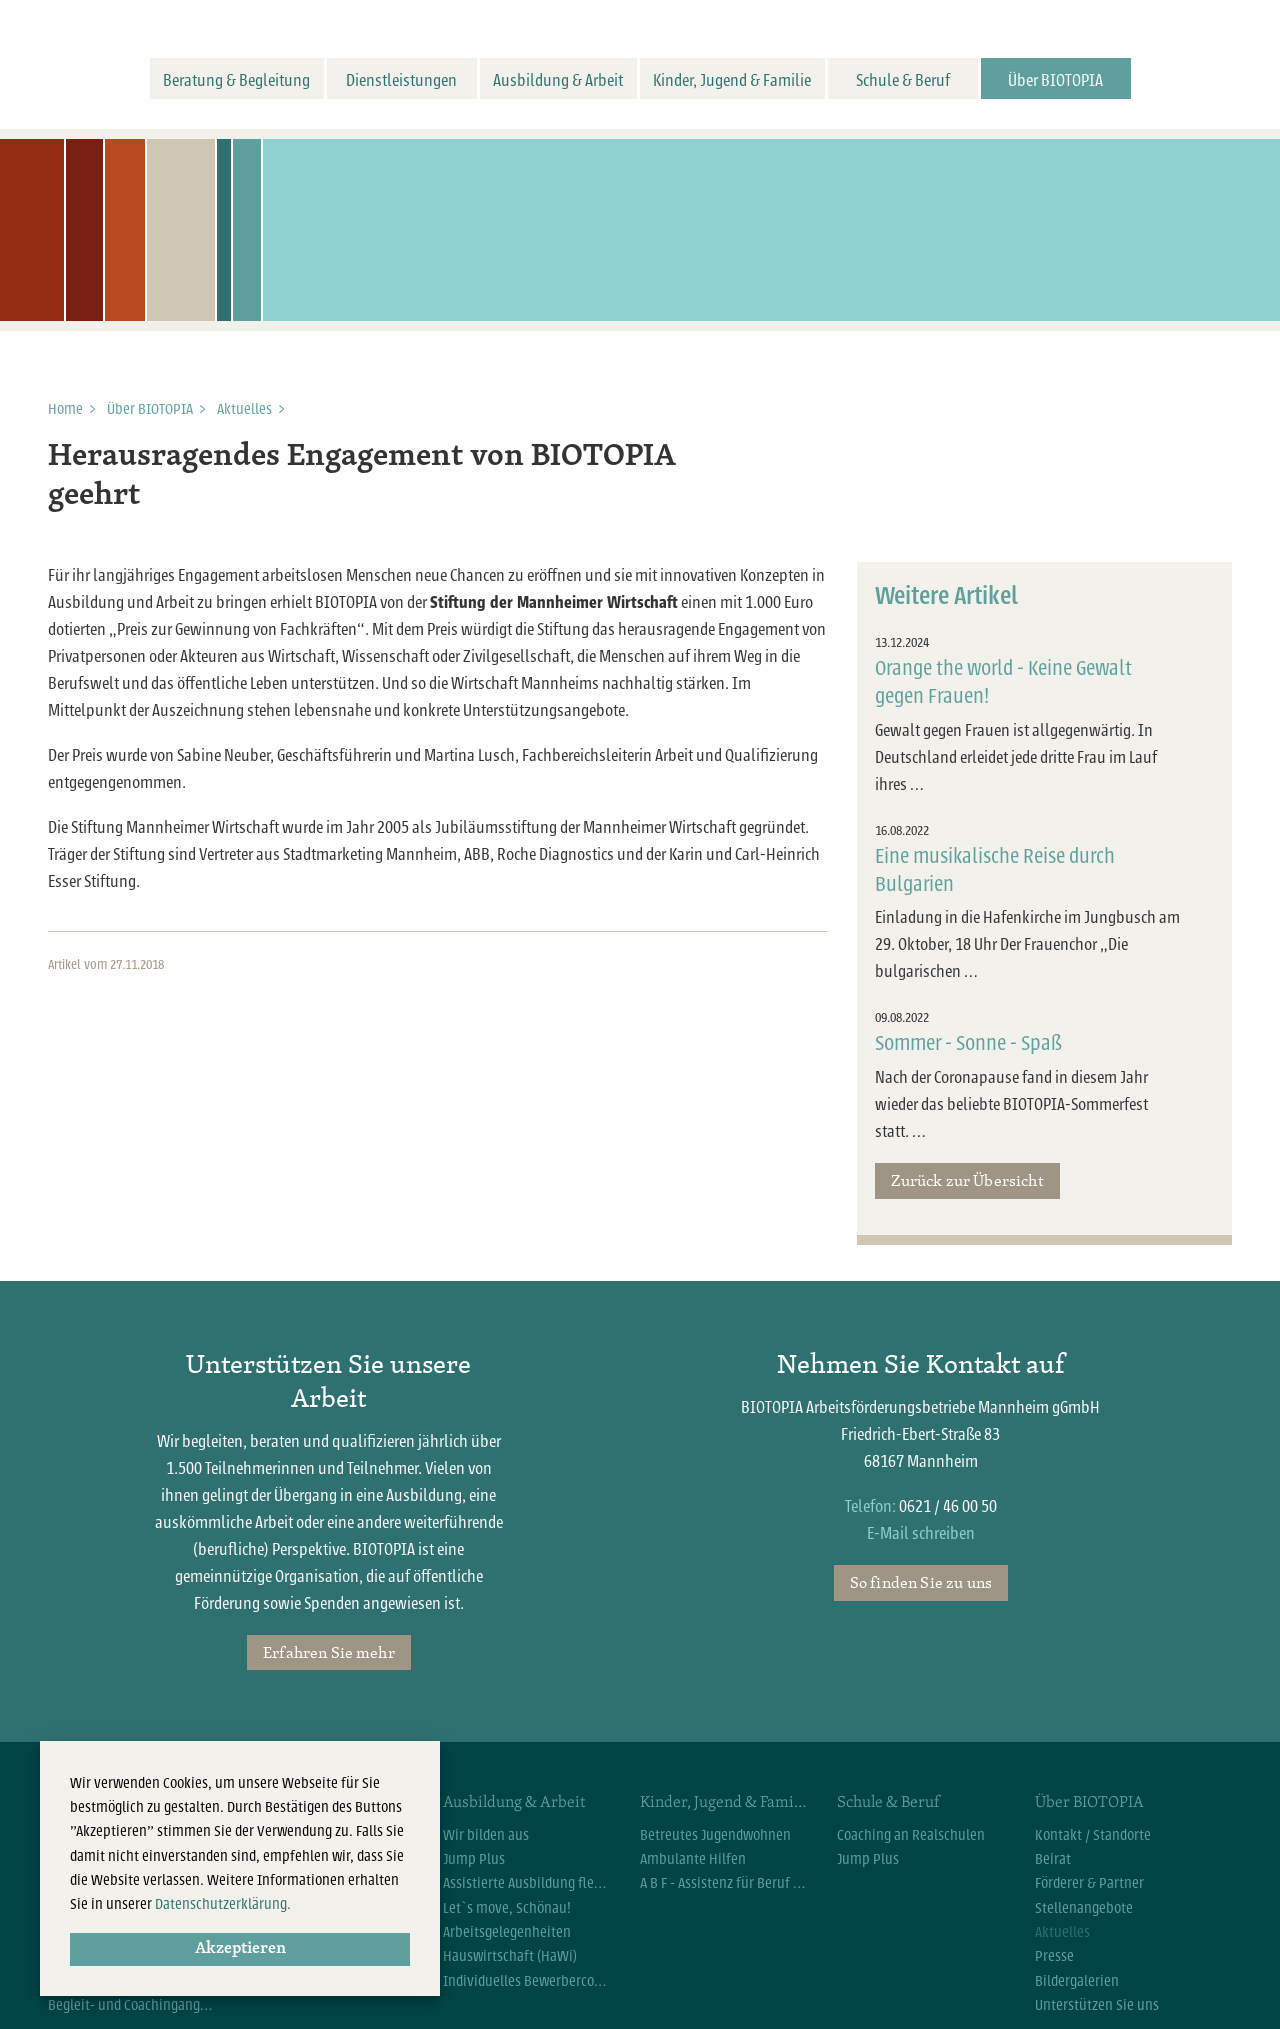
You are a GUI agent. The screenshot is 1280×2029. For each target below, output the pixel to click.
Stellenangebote (1084, 1908)
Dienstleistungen (401, 80)
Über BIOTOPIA (1055, 80)
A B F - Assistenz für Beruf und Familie (723, 1883)
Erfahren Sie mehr (329, 1652)
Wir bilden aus (486, 1835)
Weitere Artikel (946, 596)
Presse (1054, 1956)
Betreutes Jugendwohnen (715, 1835)
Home (65, 409)
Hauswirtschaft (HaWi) (510, 1956)
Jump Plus (474, 1859)
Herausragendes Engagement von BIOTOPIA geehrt (362, 476)
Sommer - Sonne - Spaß (968, 1043)
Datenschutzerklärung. (223, 1904)
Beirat (1053, 1859)
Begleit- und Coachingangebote (131, 2005)
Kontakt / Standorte (1093, 1835)
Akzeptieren (240, 1949)
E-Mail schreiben (921, 1533)
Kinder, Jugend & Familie (732, 80)
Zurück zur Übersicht (967, 1180)
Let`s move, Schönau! (507, 1908)
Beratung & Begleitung (236, 80)
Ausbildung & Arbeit (558, 80)
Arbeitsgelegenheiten (507, 1932)
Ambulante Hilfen (693, 1859)
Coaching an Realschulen (911, 1835)
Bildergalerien (1077, 1981)
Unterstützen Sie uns (1097, 2005)
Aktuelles (244, 409)
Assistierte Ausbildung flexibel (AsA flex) (526, 1883)
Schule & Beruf (903, 80)
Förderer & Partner (1089, 1883)
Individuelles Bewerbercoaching (526, 1981)
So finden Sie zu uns (921, 1582)
